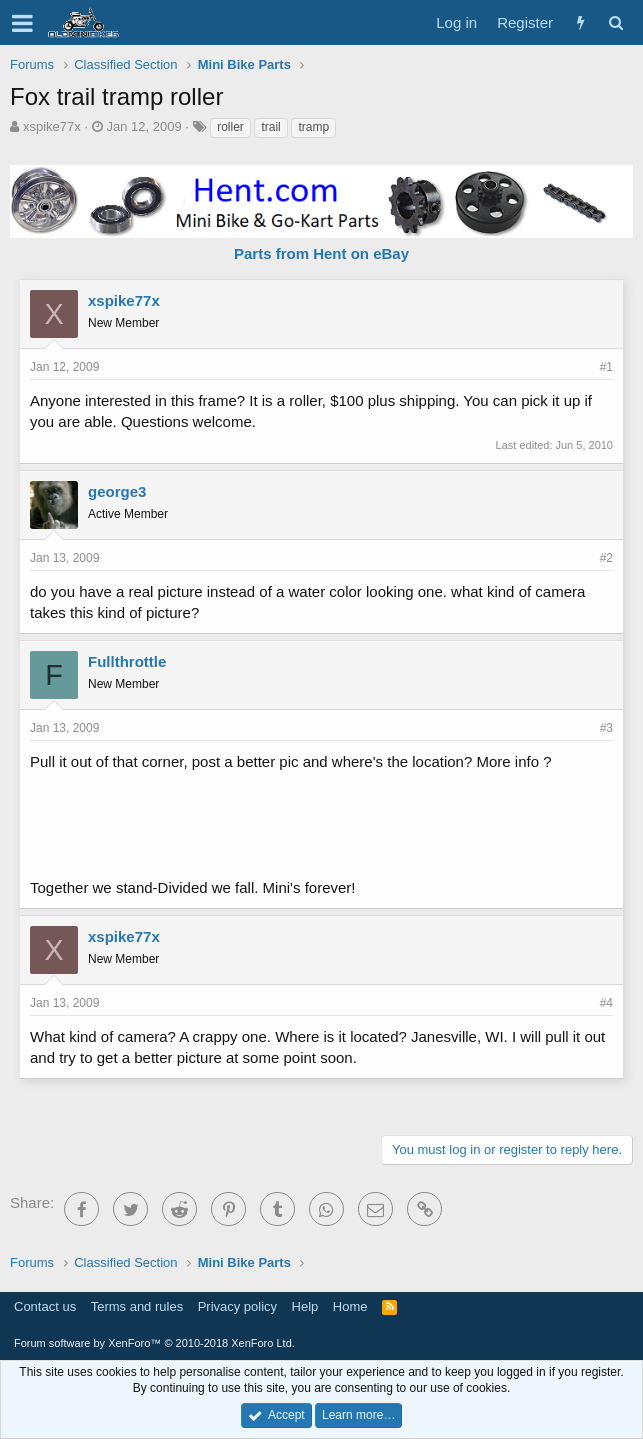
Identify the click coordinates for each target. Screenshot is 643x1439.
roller (230, 127)
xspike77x (52, 126)
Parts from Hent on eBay (321, 253)
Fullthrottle (127, 661)
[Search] (615, 22)
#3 (606, 728)
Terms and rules (137, 1306)
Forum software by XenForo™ (154, 1343)
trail (270, 127)
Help (305, 1306)
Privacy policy (237, 1306)
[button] (22, 23)
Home (350, 1306)
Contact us (45, 1306)
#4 (606, 1003)
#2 (606, 558)
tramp (313, 127)
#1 (606, 367)
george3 (117, 491)
